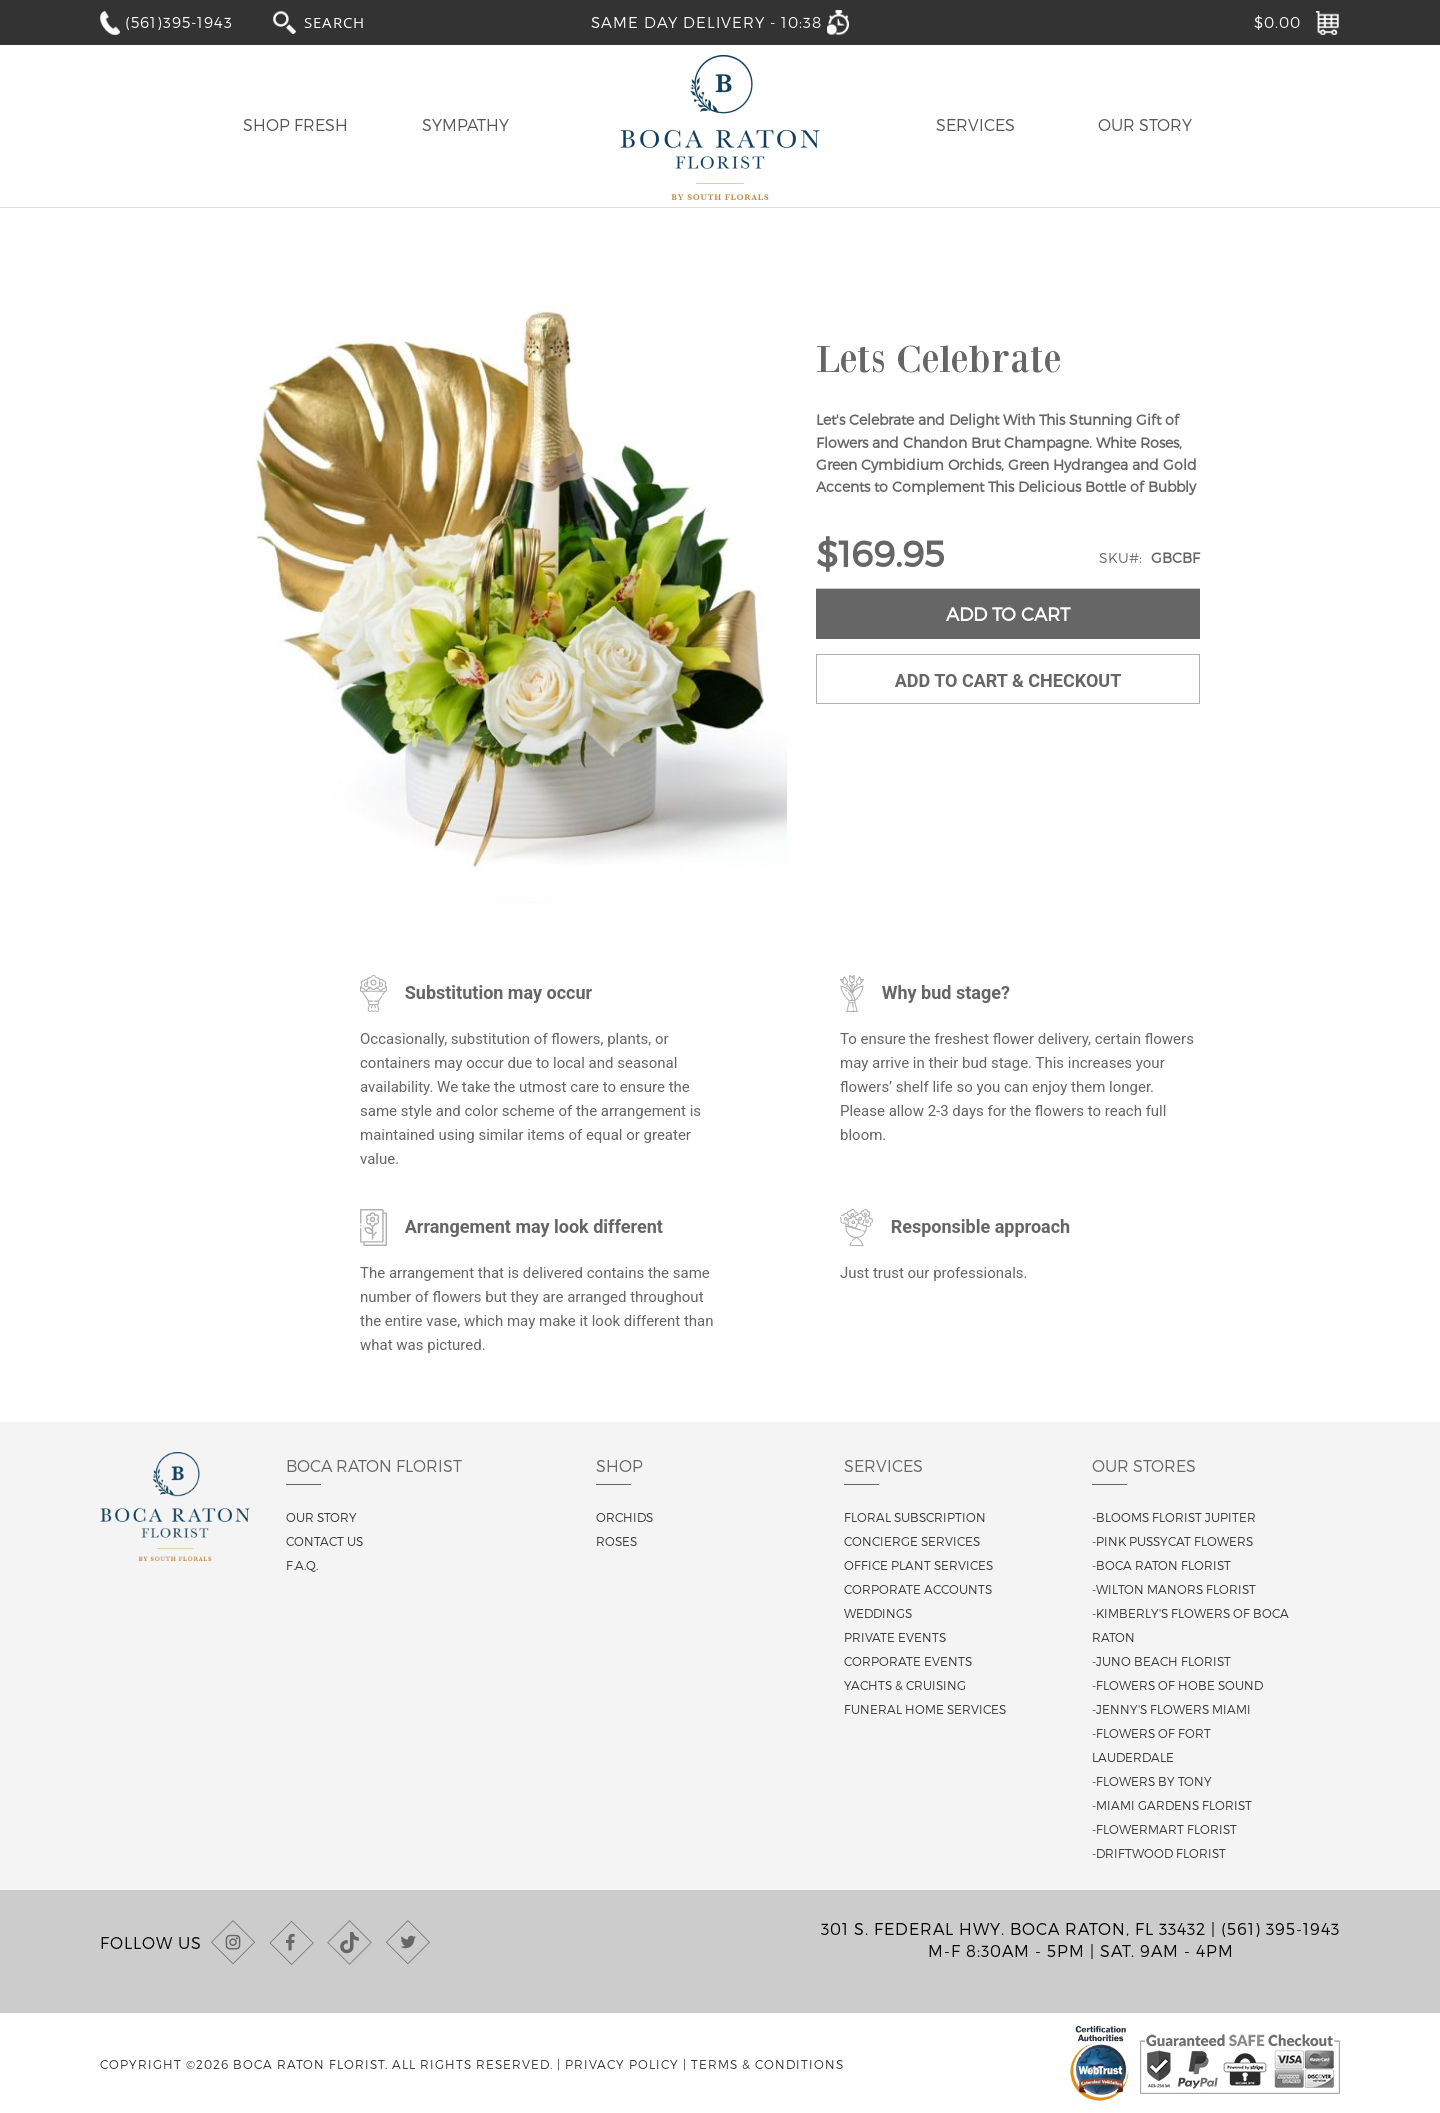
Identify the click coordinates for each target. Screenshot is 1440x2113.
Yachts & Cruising (905, 1685)
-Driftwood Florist (1159, 1853)
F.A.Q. (302, 1565)
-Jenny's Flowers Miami (1171, 1709)
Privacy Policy (622, 2064)
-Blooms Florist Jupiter (1174, 1517)
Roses (616, 1541)
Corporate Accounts (918, 1589)
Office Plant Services (918, 1565)
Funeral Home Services (925, 1709)
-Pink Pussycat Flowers (1172, 1541)
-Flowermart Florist (1164, 1829)
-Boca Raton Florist (1161, 1565)
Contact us (324, 1541)
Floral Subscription (915, 1517)
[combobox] (353, 21)
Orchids (624, 1517)
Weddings (878, 1613)
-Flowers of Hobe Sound (1177, 1685)
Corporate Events (908, 1661)
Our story (321, 1517)
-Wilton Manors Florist (1174, 1589)
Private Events (895, 1637)
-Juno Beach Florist (1161, 1661)
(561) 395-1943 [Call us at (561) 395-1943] (1280, 1928)
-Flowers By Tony (1152, 1781)
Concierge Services (912, 1541)
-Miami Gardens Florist (1172, 1805)
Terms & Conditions (767, 2064)
